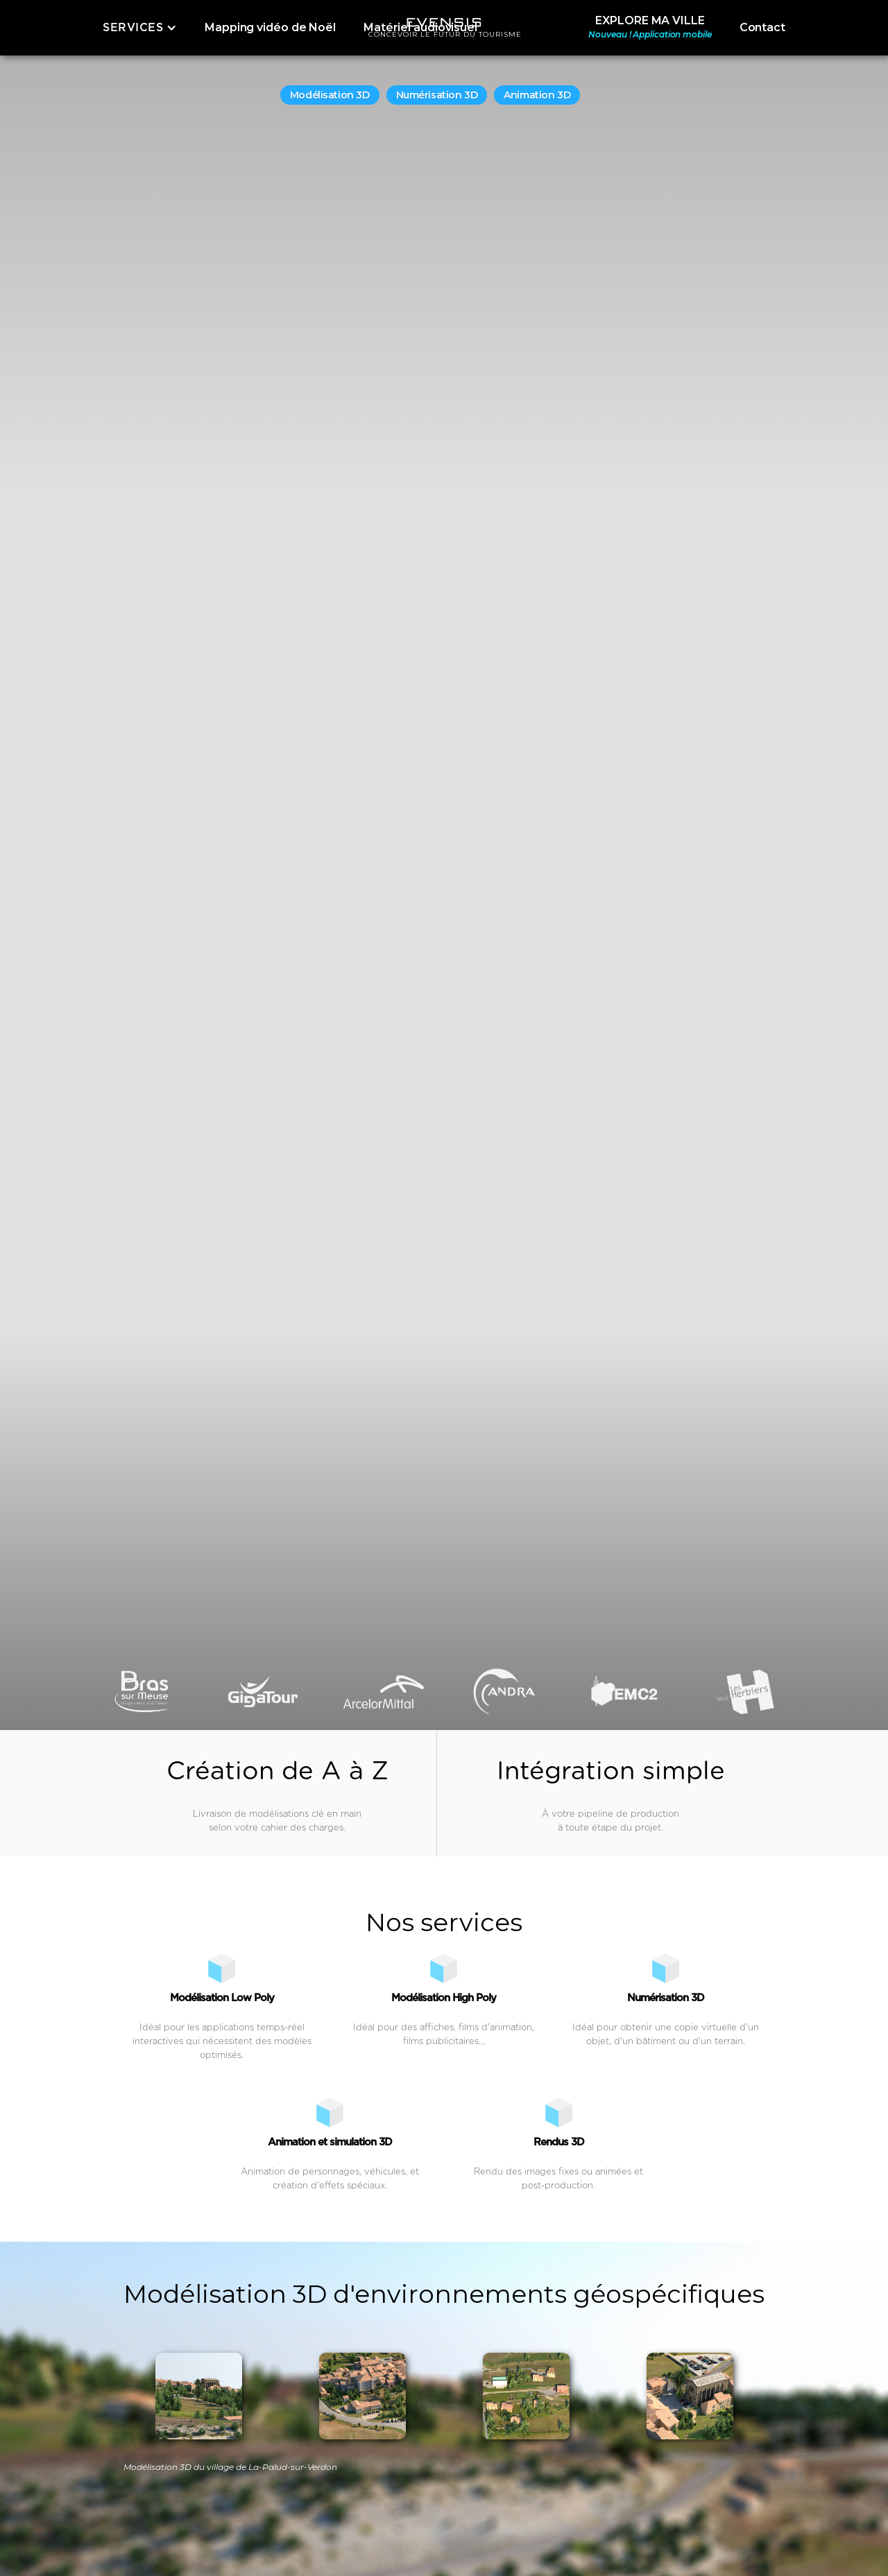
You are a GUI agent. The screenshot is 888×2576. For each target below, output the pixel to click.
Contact (762, 27)
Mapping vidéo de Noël (270, 27)
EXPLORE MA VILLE (649, 28)
